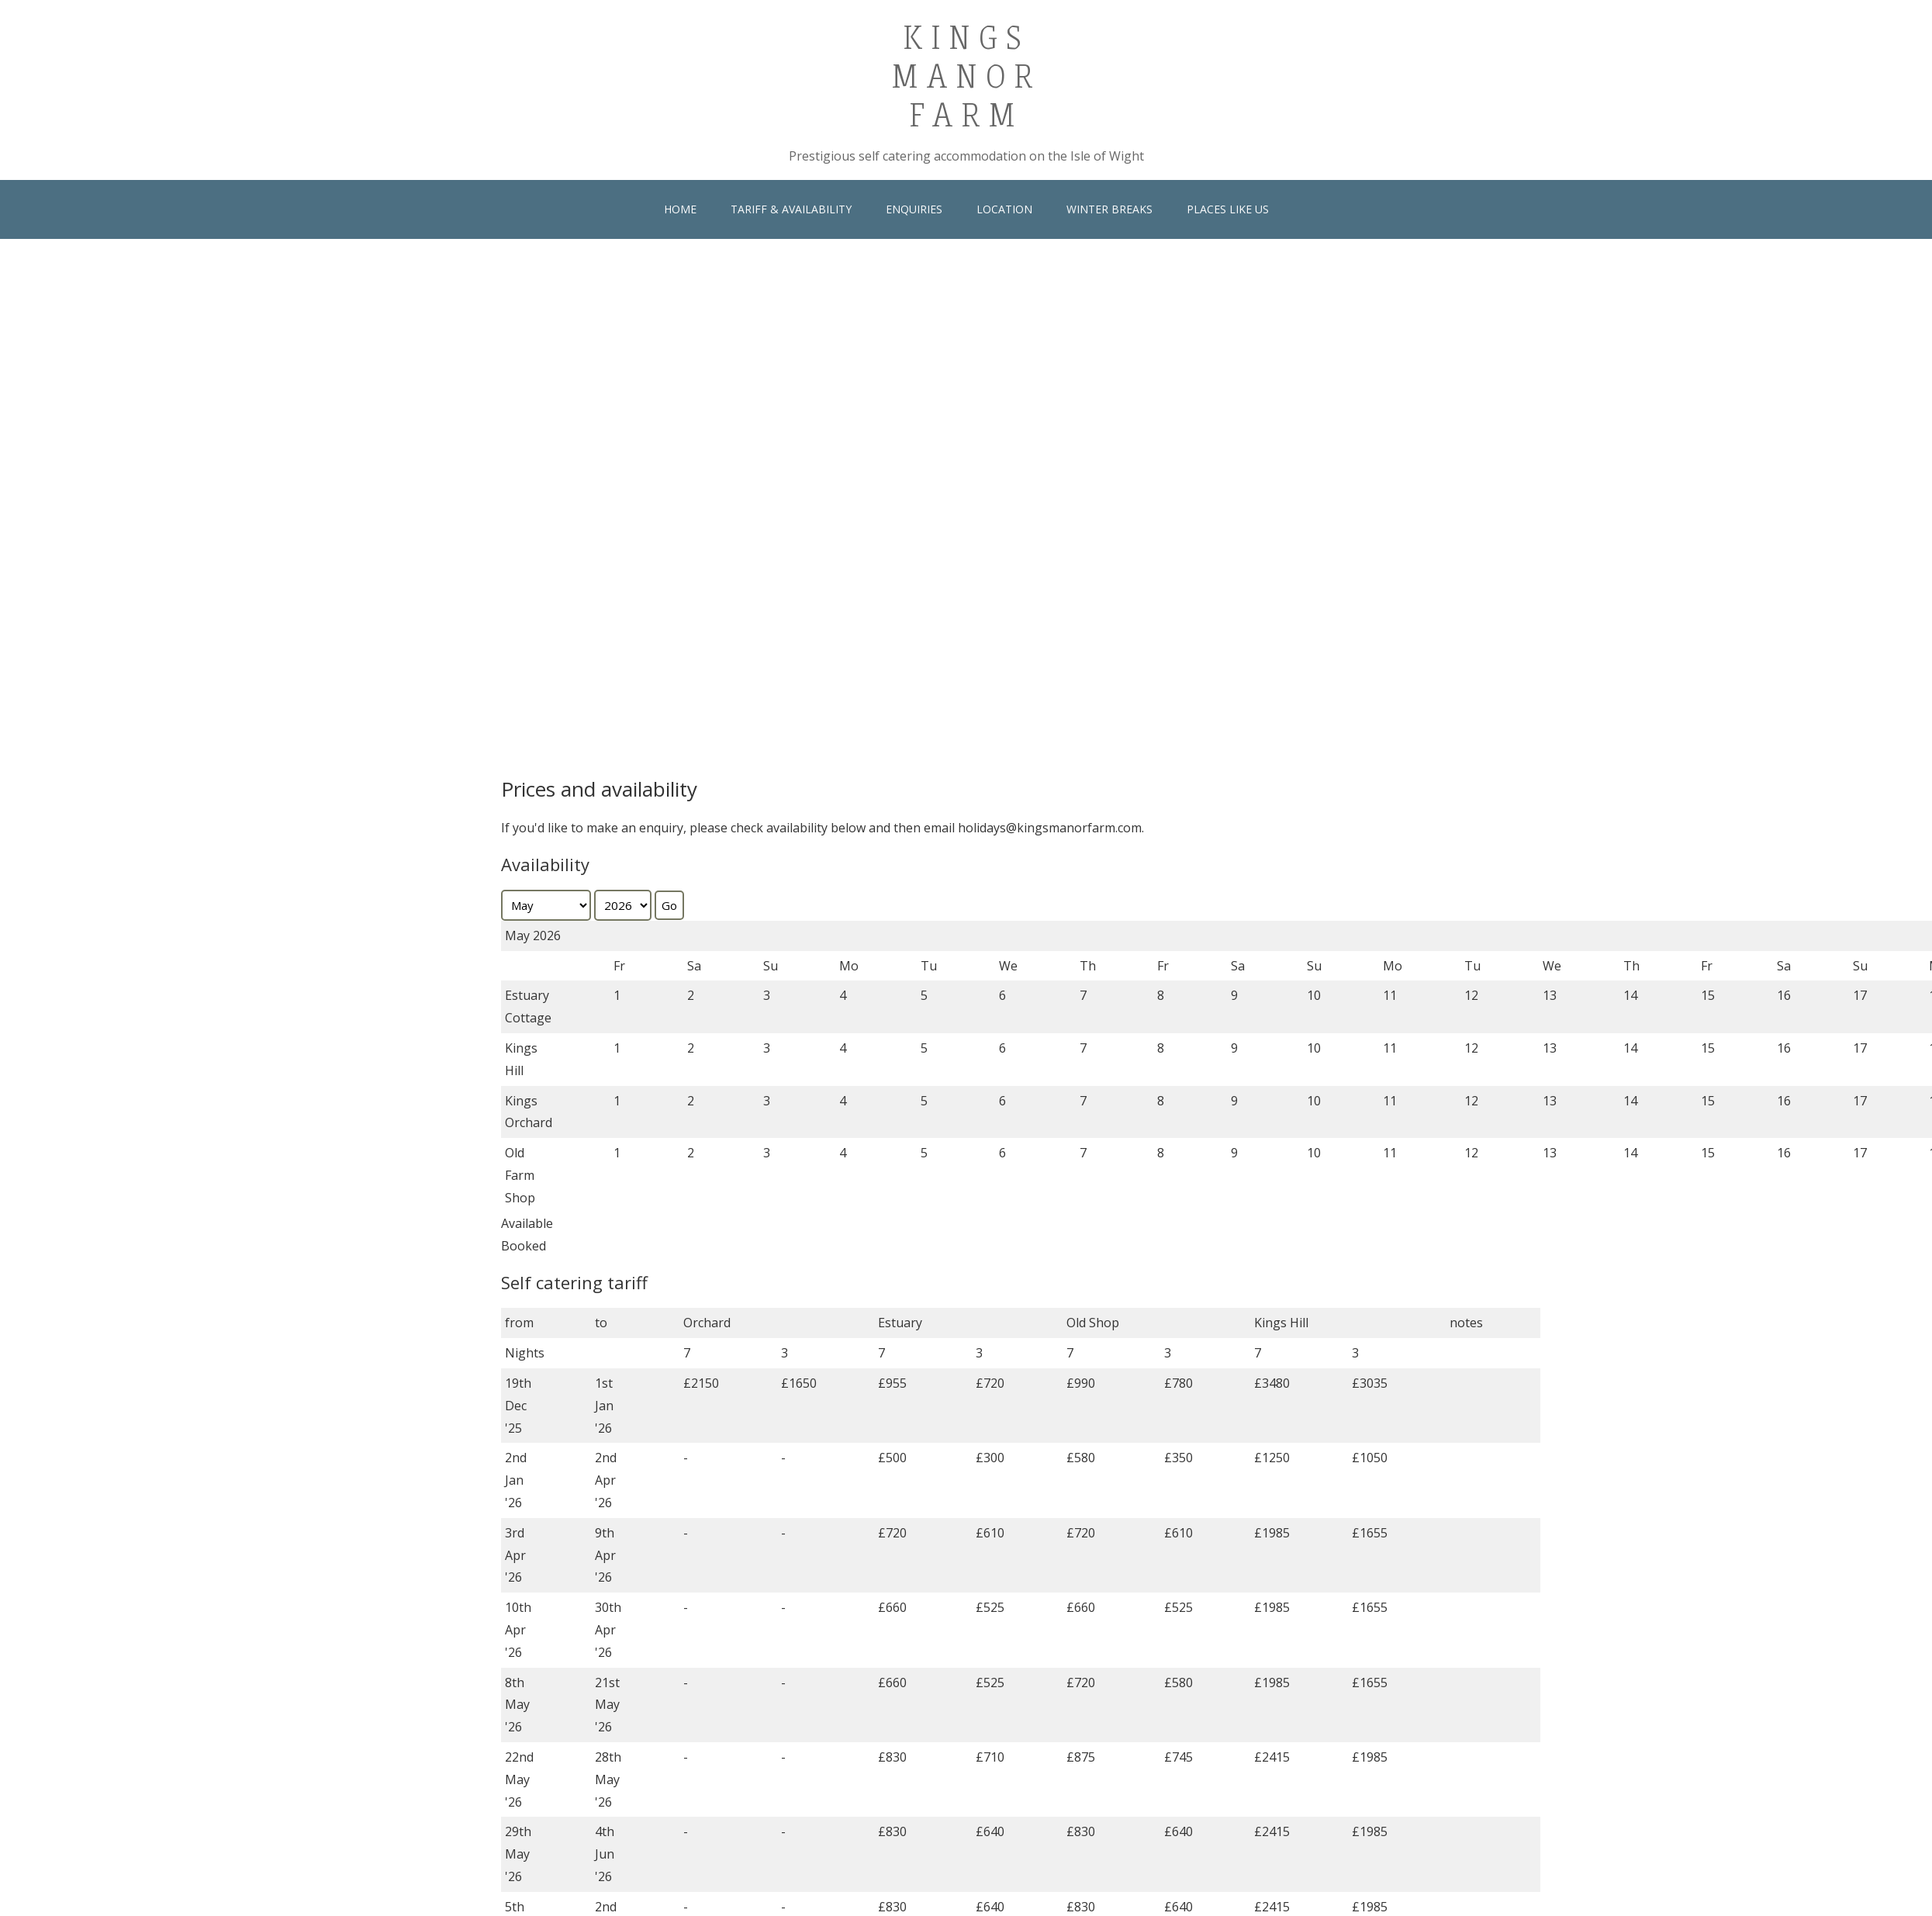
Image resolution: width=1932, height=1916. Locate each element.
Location (1004, 209)
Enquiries (914, 209)
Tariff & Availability (791, 209)
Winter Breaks (1109, 209)
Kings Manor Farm (966, 73)
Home (680, 209)
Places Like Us (1228, 209)
